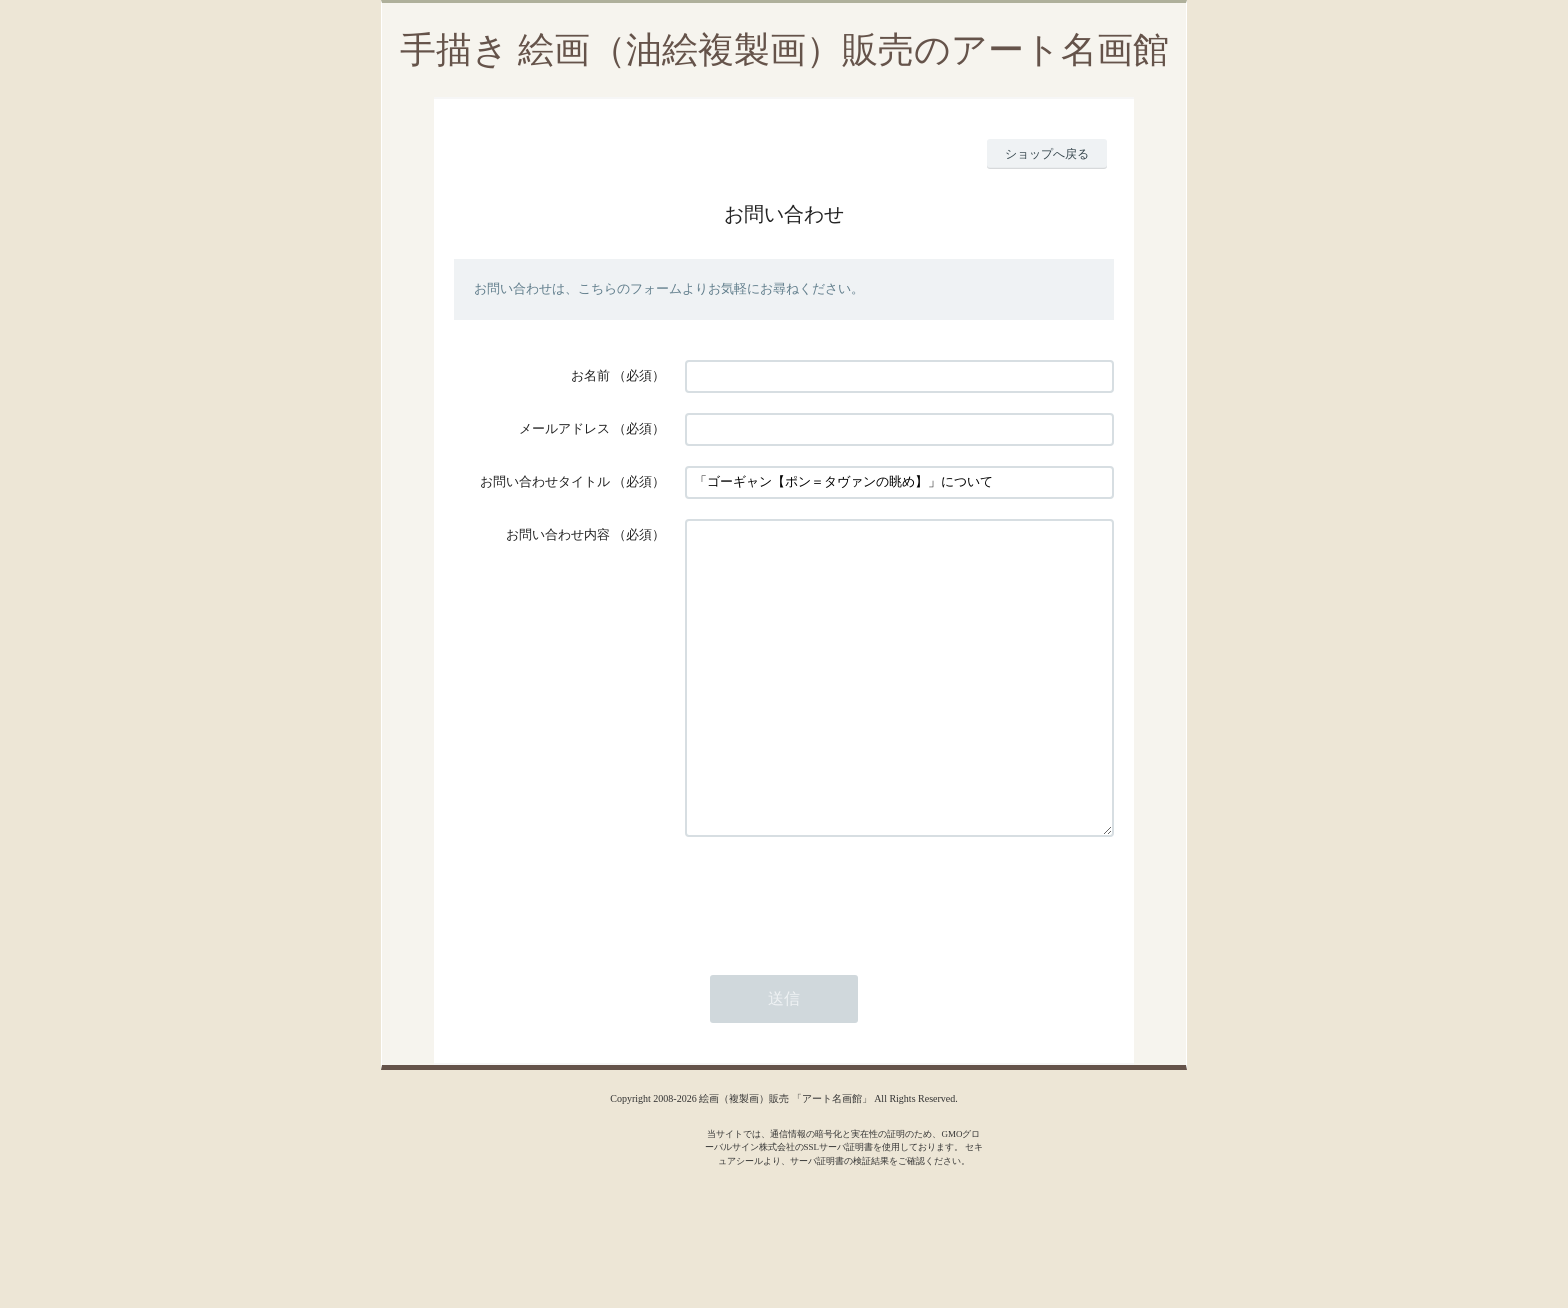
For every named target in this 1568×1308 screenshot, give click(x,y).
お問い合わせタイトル (545, 481)
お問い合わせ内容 (558, 534)
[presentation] (837, 956)
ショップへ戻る (1047, 154)
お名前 (590, 375)
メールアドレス (564, 428)
